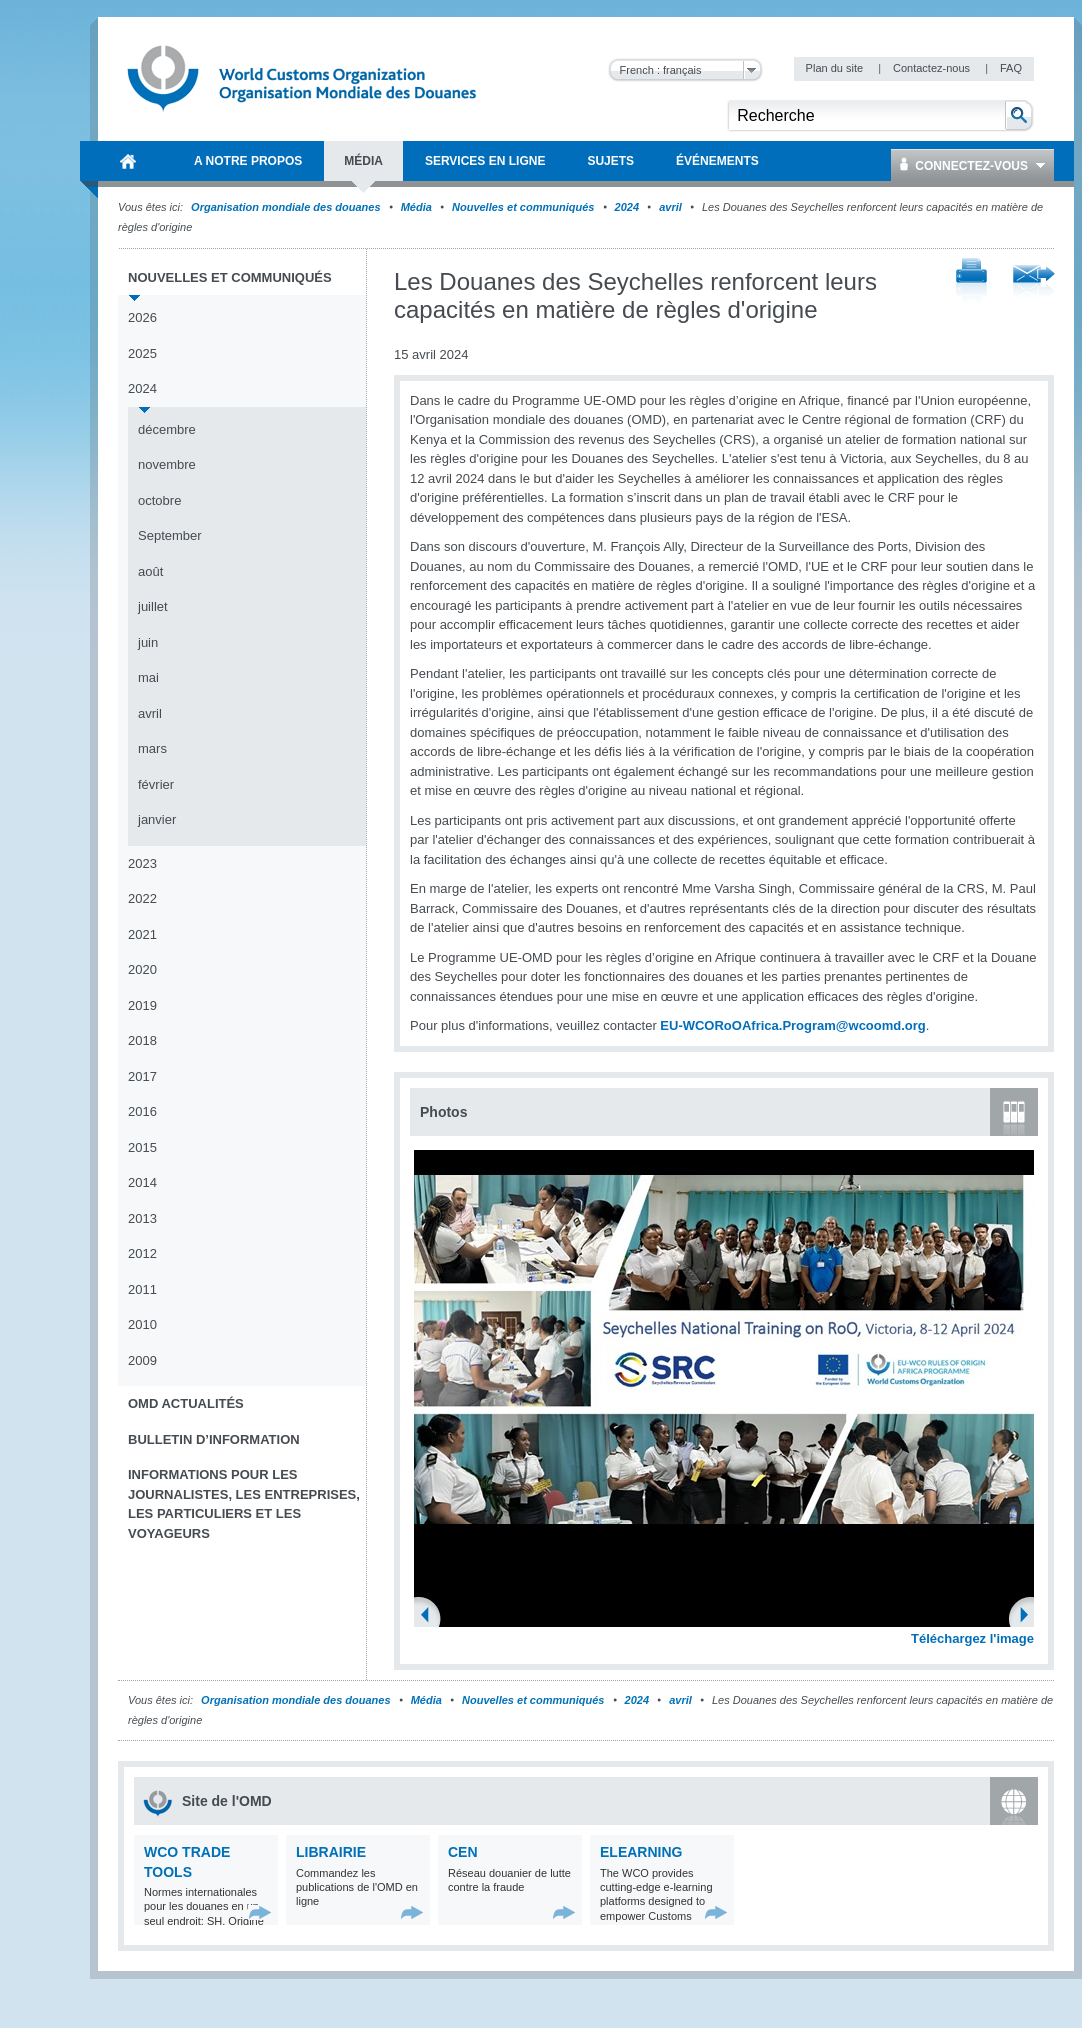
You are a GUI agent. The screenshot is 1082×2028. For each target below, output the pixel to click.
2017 (142, 1076)
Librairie (331, 1852)
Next (1030, 1617)
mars (152, 748)
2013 (142, 1218)
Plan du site (836, 68)
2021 (142, 934)
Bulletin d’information (214, 1439)
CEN (463, 1852)
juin (148, 642)
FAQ (1011, 68)
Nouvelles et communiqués (523, 207)
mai (148, 677)
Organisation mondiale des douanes (285, 207)
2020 (142, 969)
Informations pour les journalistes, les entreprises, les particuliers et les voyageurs (244, 1504)
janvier (157, 819)
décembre (167, 429)
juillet (153, 606)
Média (416, 207)
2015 (142, 1147)
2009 (142, 1360)
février (156, 784)
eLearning (641, 1852)
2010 (142, 1324)
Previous (431, 1617)
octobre (159, 500)
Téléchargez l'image (972, 1638)
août (150, 571)
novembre (167, 464)
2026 (142, 317)
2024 (627, 207)
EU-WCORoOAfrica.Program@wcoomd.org (792, 1025)
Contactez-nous (933, 68)
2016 (142, 1111)
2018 (142, 1040)
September (170, 535)
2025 (142, 353)
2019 (142, 1005)
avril (670, 207)
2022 (142, 898)
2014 (142, 1182)
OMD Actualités (186, 1403)
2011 (142, 1289)
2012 (142, 1253)
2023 (142, 863)
